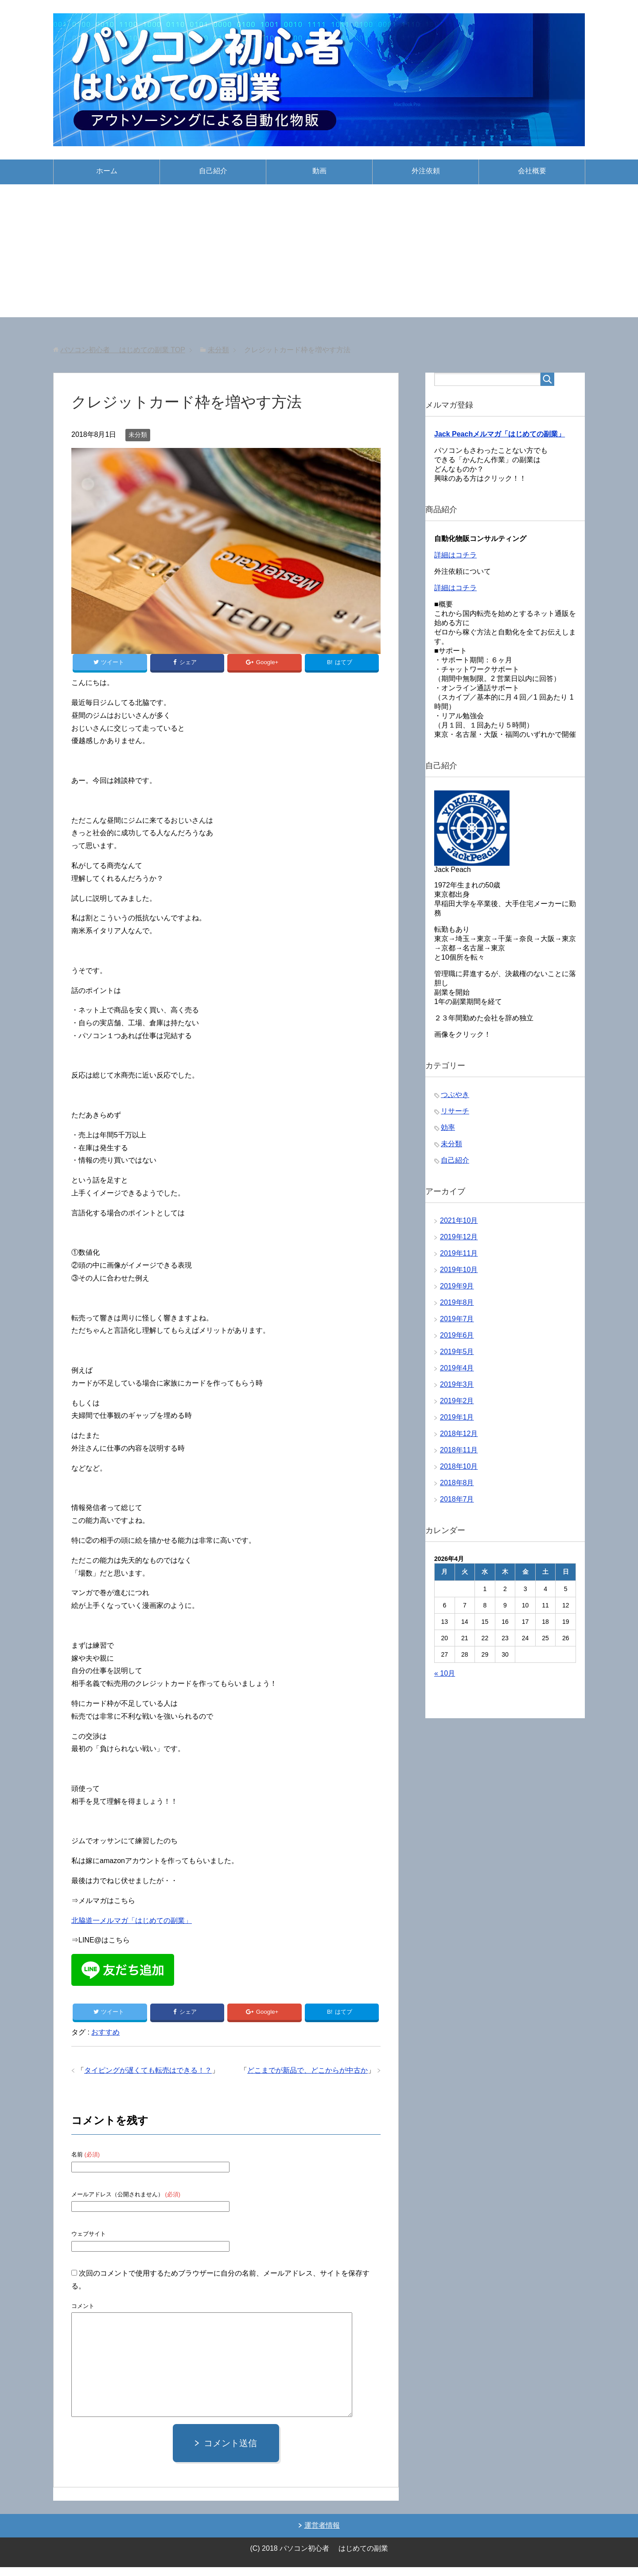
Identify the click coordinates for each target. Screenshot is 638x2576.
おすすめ (105, 2041)
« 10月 (444, 1677)
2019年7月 (457, 1322)
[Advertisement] (319, 251)
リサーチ (455, 1114)
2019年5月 (457, 1355)
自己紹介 (213, 171)
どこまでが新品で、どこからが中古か (307, 2079)
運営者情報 (322, 2534)
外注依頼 (426, 171)
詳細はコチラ (455, 558)
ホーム (106, 171)
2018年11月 (459, 1453)
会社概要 (532, 171)
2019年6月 (457, 1338)
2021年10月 (459, 1224)
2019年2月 (457, 1404)
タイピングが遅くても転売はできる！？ (148, 2079)
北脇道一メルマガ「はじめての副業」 (131, 1924)
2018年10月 (459, 1470)
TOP (122, 350)
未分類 (137, 434)
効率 (448, 1131)
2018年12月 (459, 1437)
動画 (319, 171)
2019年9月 (457, 1289)
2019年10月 (459, 1273)
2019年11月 (459, 1257)
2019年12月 (459, 1240)
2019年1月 (457, 1420)
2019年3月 (457, 1388)
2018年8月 (457, 1486)
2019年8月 (457, 1306)
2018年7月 (457, 1502)
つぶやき (455, 1098)
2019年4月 (457, 1371)
